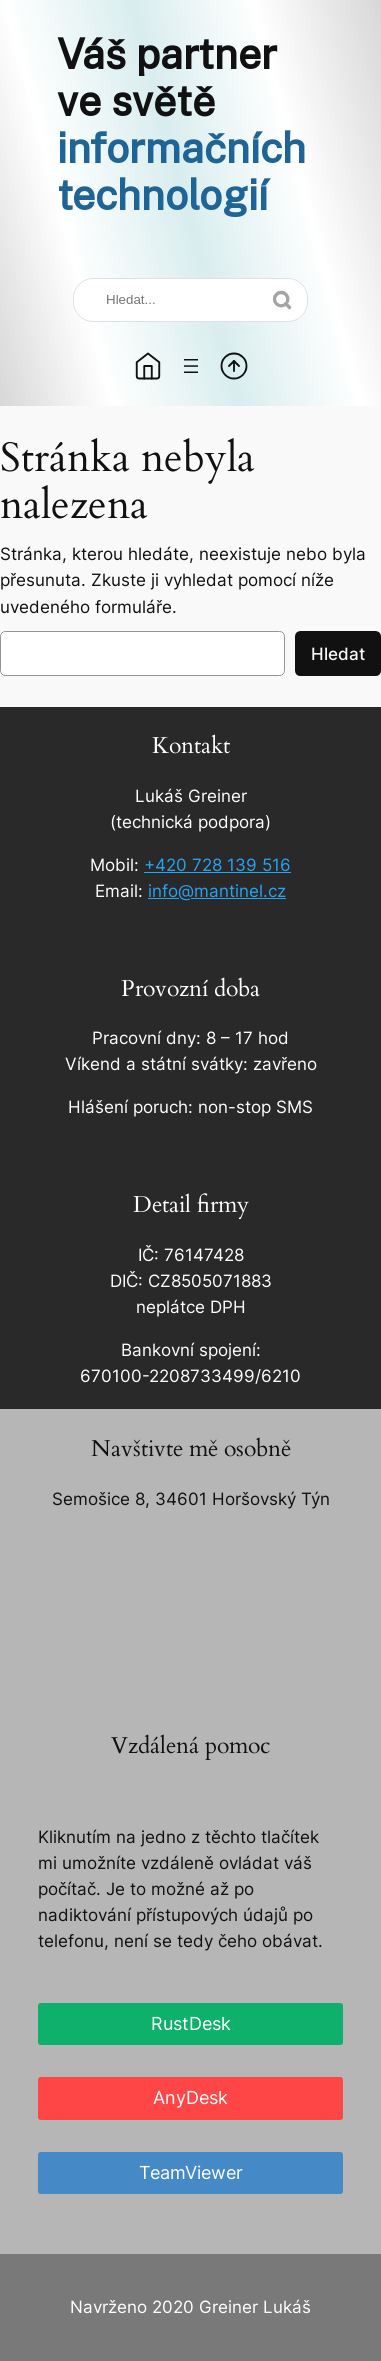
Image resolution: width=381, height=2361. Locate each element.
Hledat (338, 654)
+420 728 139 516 (217, 865)
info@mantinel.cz (217, 891)
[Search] (190, 300)
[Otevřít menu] (191, 366)
